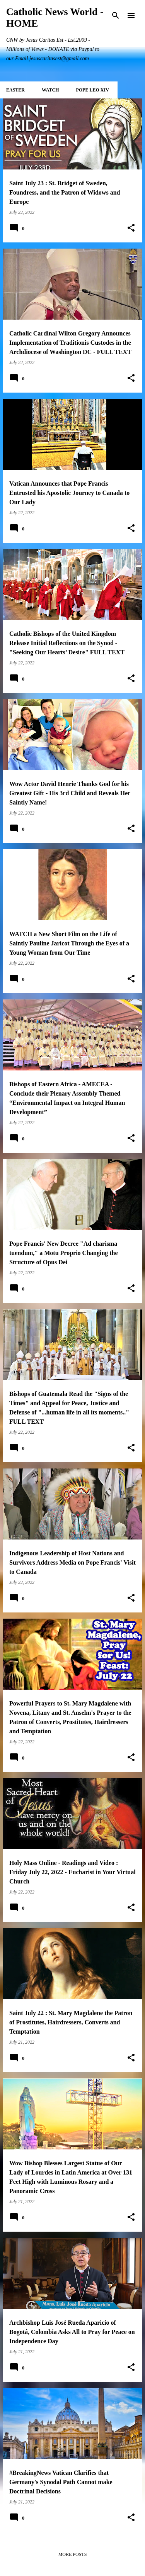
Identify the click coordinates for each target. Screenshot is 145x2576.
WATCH (50, 90)
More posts (72, 2554)
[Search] (115, 15)
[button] (131, 228)
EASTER (15, 90)
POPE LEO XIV (92, 90)
